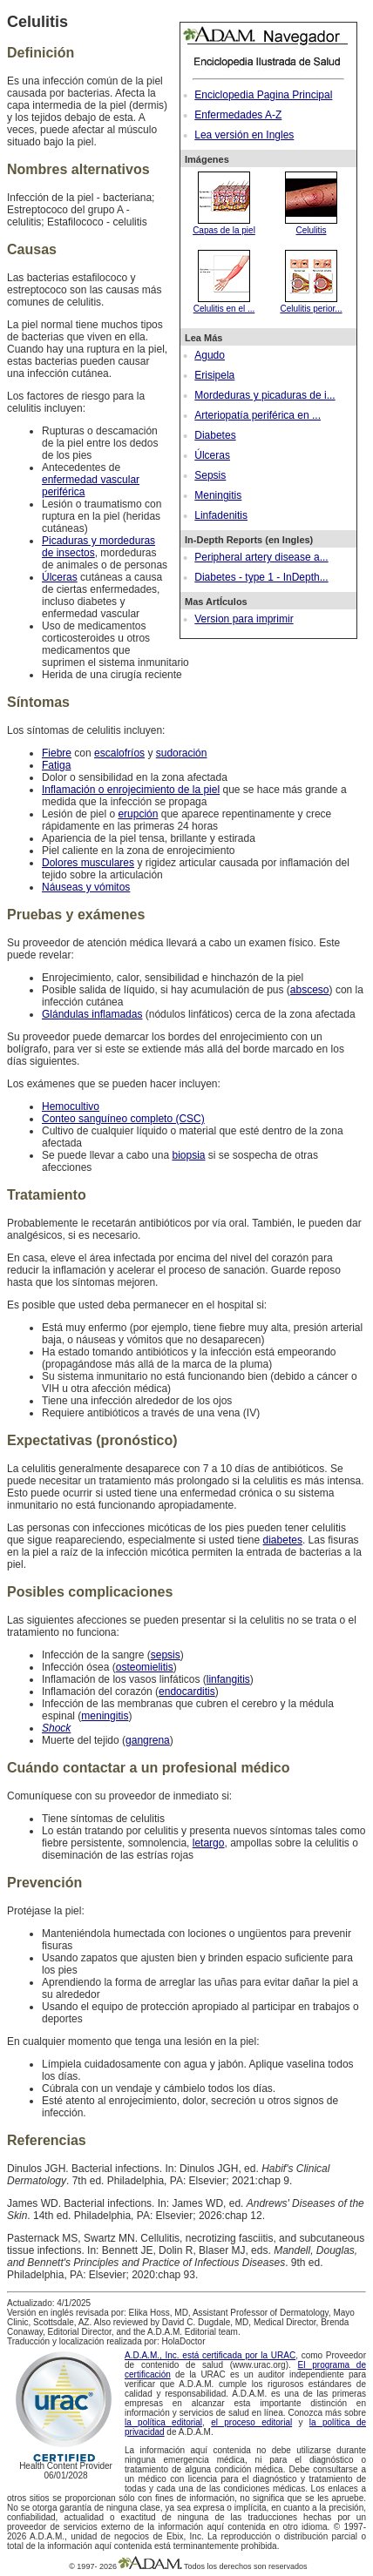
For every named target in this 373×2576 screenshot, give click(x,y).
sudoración (181, 753)
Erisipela (214, 375)
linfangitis (228, 1679)
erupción (138, 814)
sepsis (165, 1655)
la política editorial (163, 2422)
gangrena (147, 1740)
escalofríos (119, 753)
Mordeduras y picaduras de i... (264, 395)
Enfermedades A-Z (237, 115)
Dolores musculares (88, 863)
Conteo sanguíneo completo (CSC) (123, 1119)
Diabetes (214, 435)
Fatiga (56, 765)
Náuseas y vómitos (86, 887)
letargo (209, 1843)
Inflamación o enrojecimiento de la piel (131, 790)
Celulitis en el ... (224, 303)
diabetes (282, 1540)
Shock (56, 1728)
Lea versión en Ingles (244, 135)
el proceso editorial (251, 2422)
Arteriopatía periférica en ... (257, 415)
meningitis (104, 1716)
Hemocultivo (70, 1106)
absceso (309, 990)
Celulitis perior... (311, 303)
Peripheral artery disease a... (261, 557)
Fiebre (56, 753)
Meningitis (217, 495)
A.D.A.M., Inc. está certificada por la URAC (210, 2355)
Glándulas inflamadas (92, 1014)
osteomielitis (144, 1667)
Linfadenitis (221, 515)
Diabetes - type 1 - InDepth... (261, 577)
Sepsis (210, 475)
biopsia (188, 1155)
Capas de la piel (224, 225)
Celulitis (311, 225)
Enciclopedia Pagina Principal (263, 95)
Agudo (209, 355)
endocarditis (187, 1691)
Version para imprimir (243, 619)
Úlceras (212, 455)
